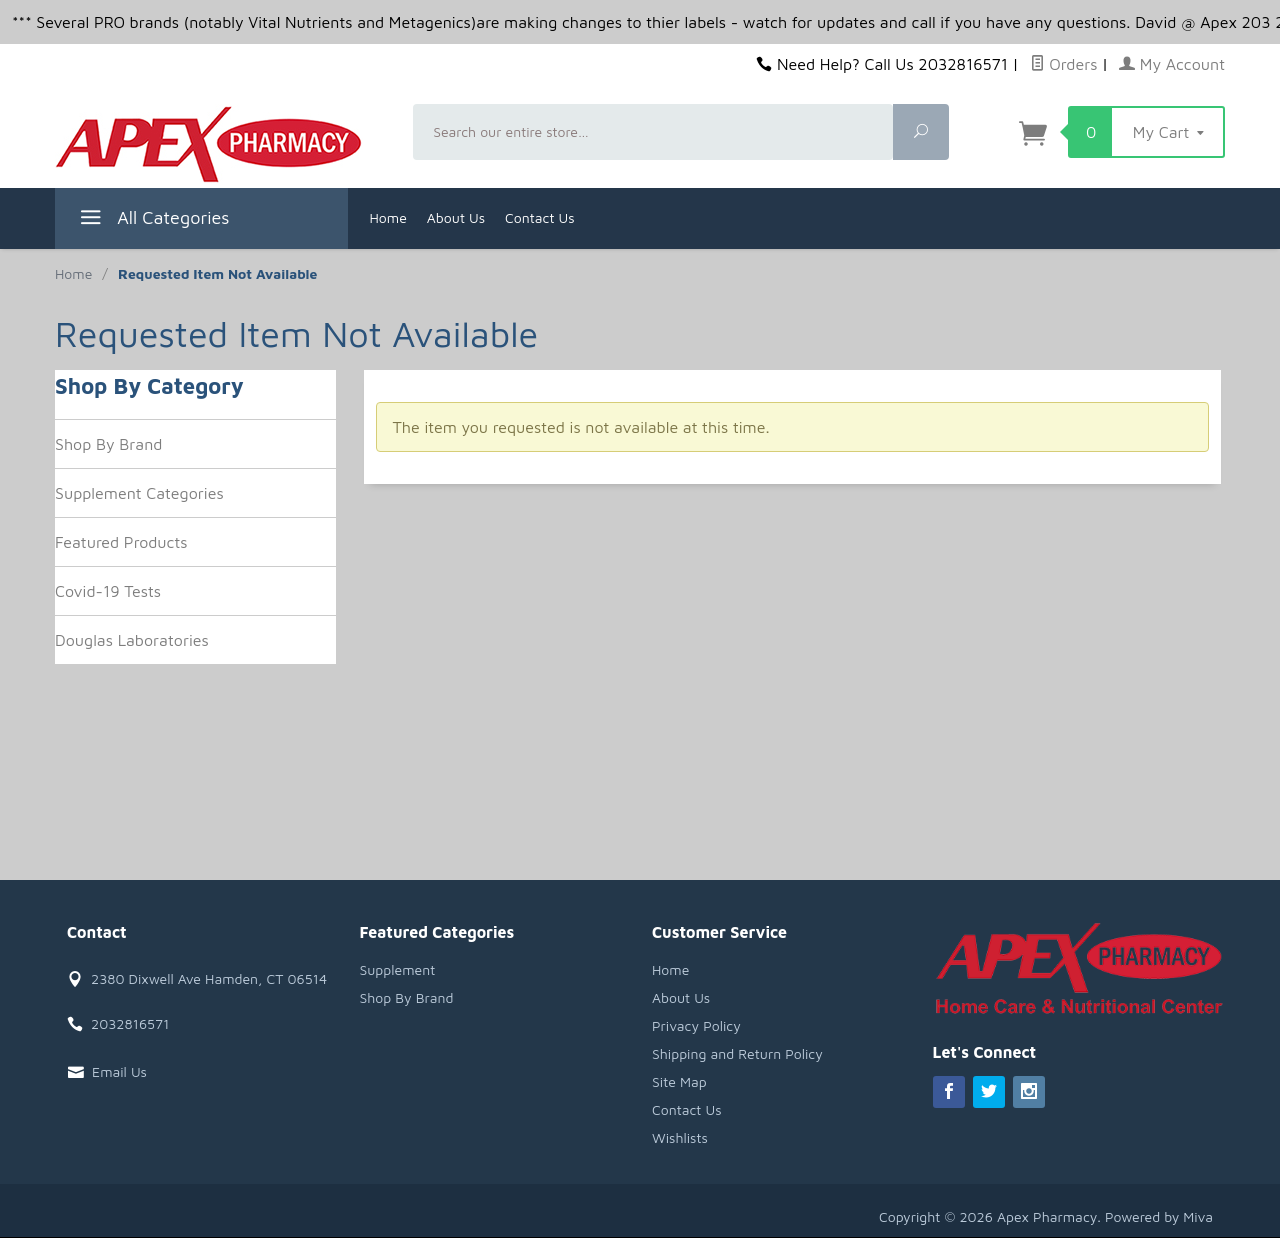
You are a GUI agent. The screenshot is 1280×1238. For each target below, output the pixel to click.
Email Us (119, 1071)
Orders (1064, 64)
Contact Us (540, 217)
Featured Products (121, 542)
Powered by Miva (1159, 1216)
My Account (1172, 64)
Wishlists (680, 1137)
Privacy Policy (696, 1025)
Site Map (679, 1081)
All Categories (152, 220)
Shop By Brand (108, 444)
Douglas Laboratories (132, 640)
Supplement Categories (139, 493)
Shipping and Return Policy (737, 1053)
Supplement (398, 969)
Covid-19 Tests (108, 591)
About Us (456, 217)
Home (388, 217)
